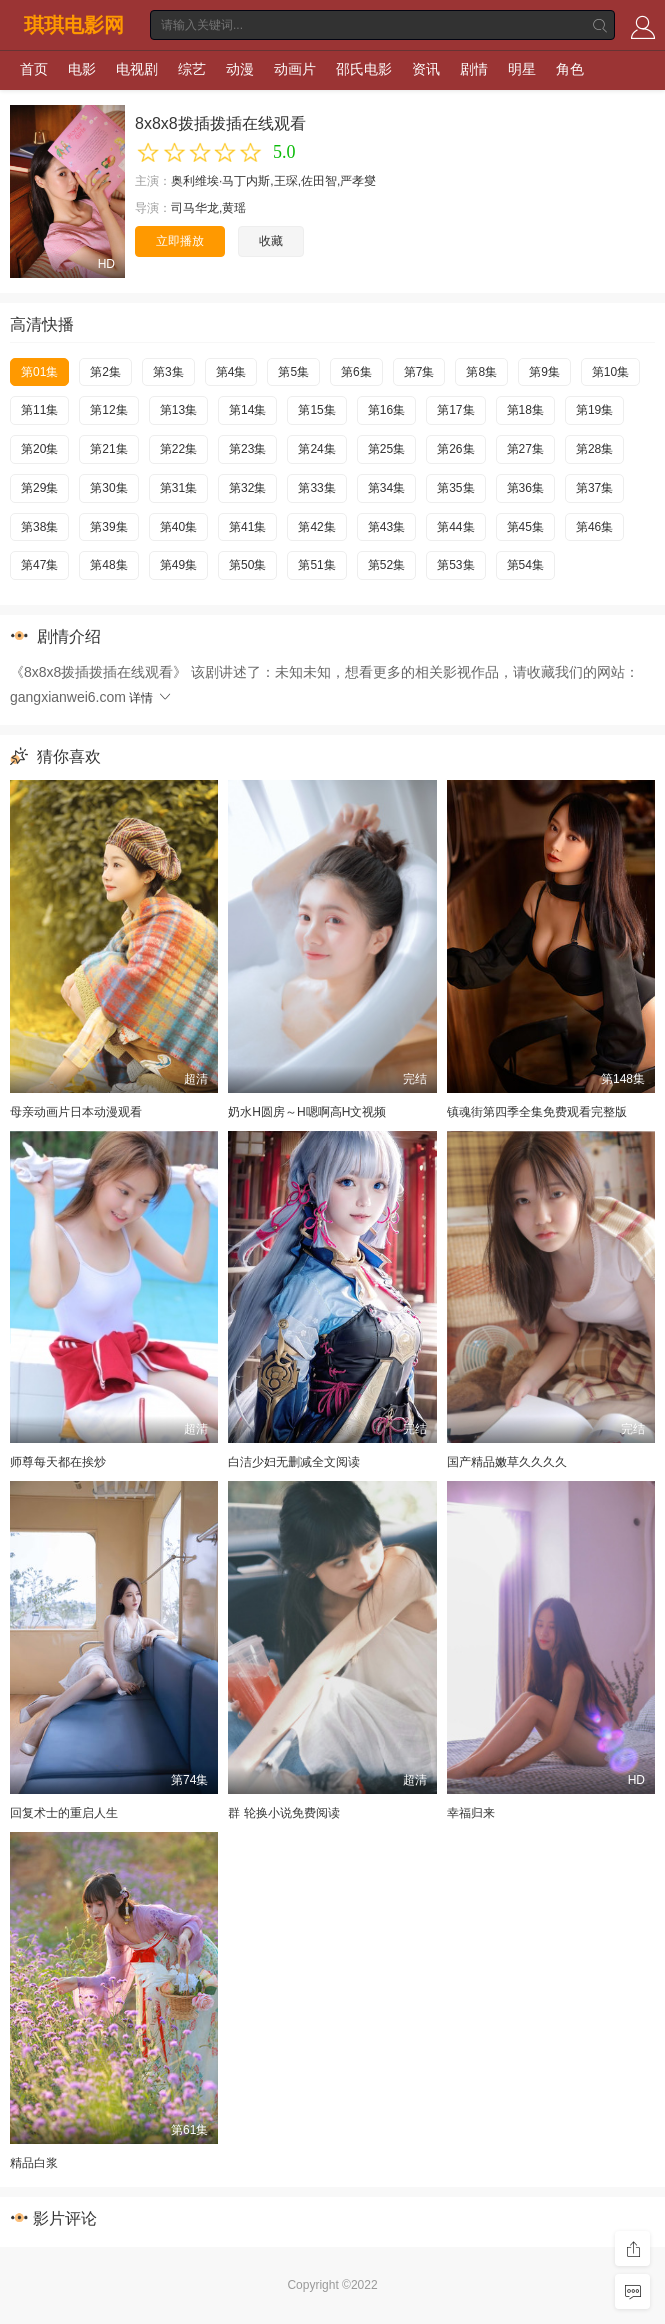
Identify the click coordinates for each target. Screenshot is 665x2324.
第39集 (108, 527)
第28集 (594, 449)
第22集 (178, 449)
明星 (522, 69)
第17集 (455, 410)
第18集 (525, 410)
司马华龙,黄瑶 (208, 208)
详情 (150, 698)
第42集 (316, 527)
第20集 (39, 449)
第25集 (386, 449)
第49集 (178, 565)
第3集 (168, 372)
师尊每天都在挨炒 (58, 1462)
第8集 (481, 372)
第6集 (356, 372)
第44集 (455, 527)
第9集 (544, 372)
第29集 (39, 488)
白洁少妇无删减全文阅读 (294, 1462)
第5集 (293, 372)
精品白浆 (34, 2163)
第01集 (39, 372)
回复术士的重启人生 (64, 1813)
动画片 (295, 69)
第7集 (419, 372)
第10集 (610, 372)
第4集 (231, 372)
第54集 (525, 565)
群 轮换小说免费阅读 (283, 1813)
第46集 (594, 527)
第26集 (455, 449)
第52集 (386, 565)
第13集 (178, 410)
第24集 (316, 449)
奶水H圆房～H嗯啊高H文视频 (307, 1112)
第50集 (247, 565)
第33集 (316, 488)
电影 (82, 69)
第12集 (108, 410)
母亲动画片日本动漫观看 (76, 1112)
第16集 (386, 410)
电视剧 (137, 69)
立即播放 (180, 241)
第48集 (108, 565)
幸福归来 (471, 1813)
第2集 (105, 372)
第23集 (247, 449)
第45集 (525, 527)
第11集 (39, 410)
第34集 (386, 488)
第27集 (525, 449)
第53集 (455, 565)
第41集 (247, 527)
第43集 (386, 527)
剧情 (474, 69)
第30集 (108, 488)
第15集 (316, 410)
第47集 (39, 565)
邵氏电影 (364, 69)
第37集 (594, 488)
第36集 (525, 488)
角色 (570, 69)
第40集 (178, 527)
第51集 (316, 565)
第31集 (178, 488)
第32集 (247, 488)
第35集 (455, 488)
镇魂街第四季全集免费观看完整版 (537, 1112)
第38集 (39, 527)
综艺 (192, 69)
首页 (34, 69)
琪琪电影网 (74, 25)
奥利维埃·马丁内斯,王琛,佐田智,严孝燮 (273, 181)
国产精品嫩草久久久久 (507, 1462)
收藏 (271, 241)
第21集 (108, 449)
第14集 (247, 410)
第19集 (594, 410)
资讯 (426, 69)
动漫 (240, 69)
